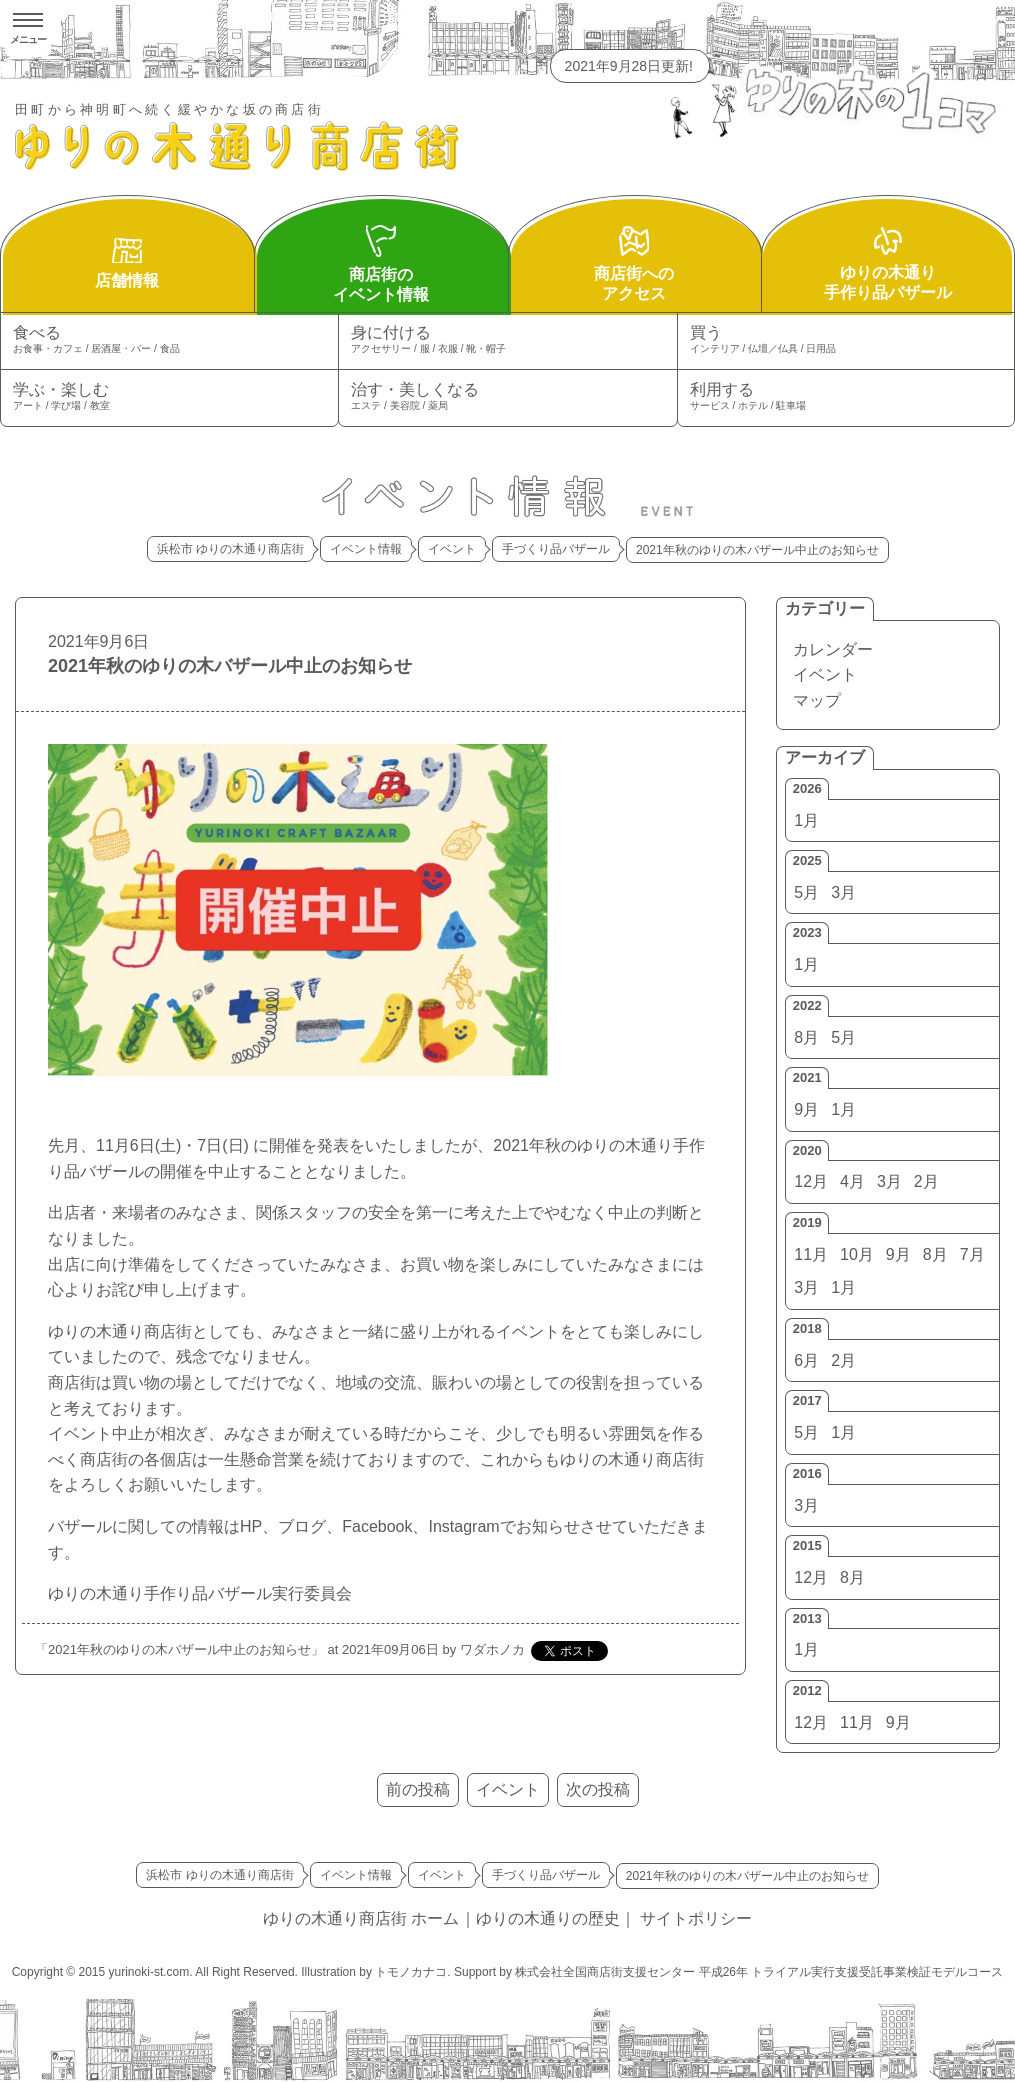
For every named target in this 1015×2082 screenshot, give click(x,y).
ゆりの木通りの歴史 (548, 1918)
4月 (852, 1181)
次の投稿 (598, 1789)
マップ (817, 700)
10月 (857, 1254)
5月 (806, 892)
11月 (811, 1254)
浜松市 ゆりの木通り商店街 (230, 549)
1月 (806, 820)
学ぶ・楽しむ (169, 397)
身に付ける (507, 340)
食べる (169, 340)
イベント (825, 674)
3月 (843, 892)
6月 (806, 1360)
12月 (811, 1181)
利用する (846, 397)
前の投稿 (418, 1789)
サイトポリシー (696, 1918)
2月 (926, 1181)
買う (846, 340)
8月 (806, 1037)
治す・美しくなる (507, 397)
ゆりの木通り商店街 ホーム (361, 1918)
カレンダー (833, 649)
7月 (972, 1254)
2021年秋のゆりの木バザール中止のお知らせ (230, 666)
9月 (806, 1109)
